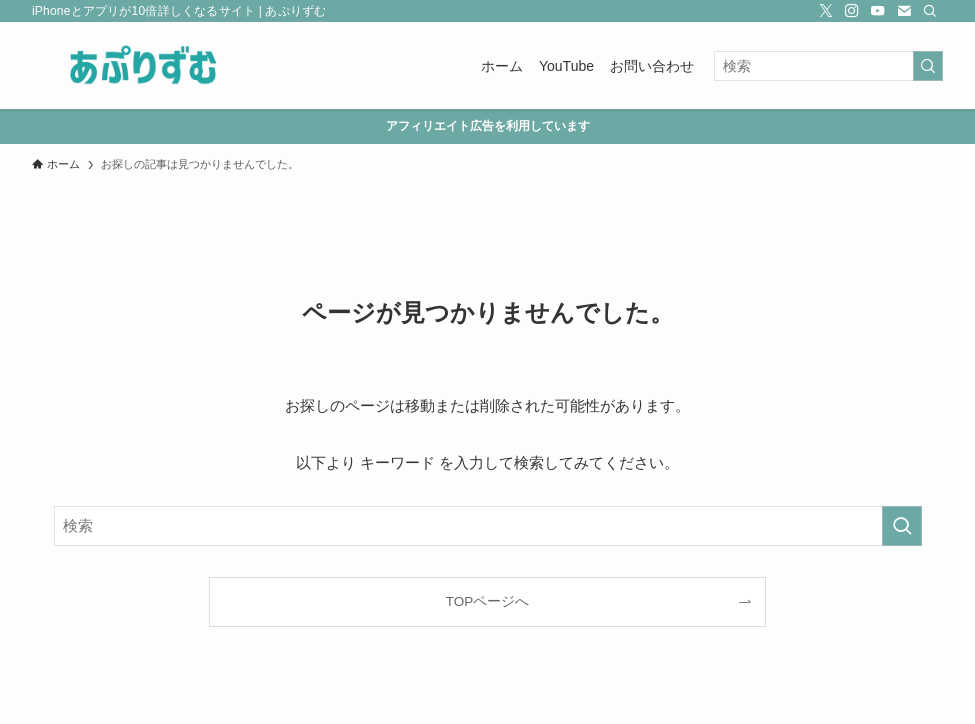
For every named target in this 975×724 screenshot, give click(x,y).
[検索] (930, 11)
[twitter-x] (826, 11)
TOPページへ (488, 601)
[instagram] (852, 11)
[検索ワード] (828, 66)
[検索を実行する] (928, 66)
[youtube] (878, 11)
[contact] (904, 11)
